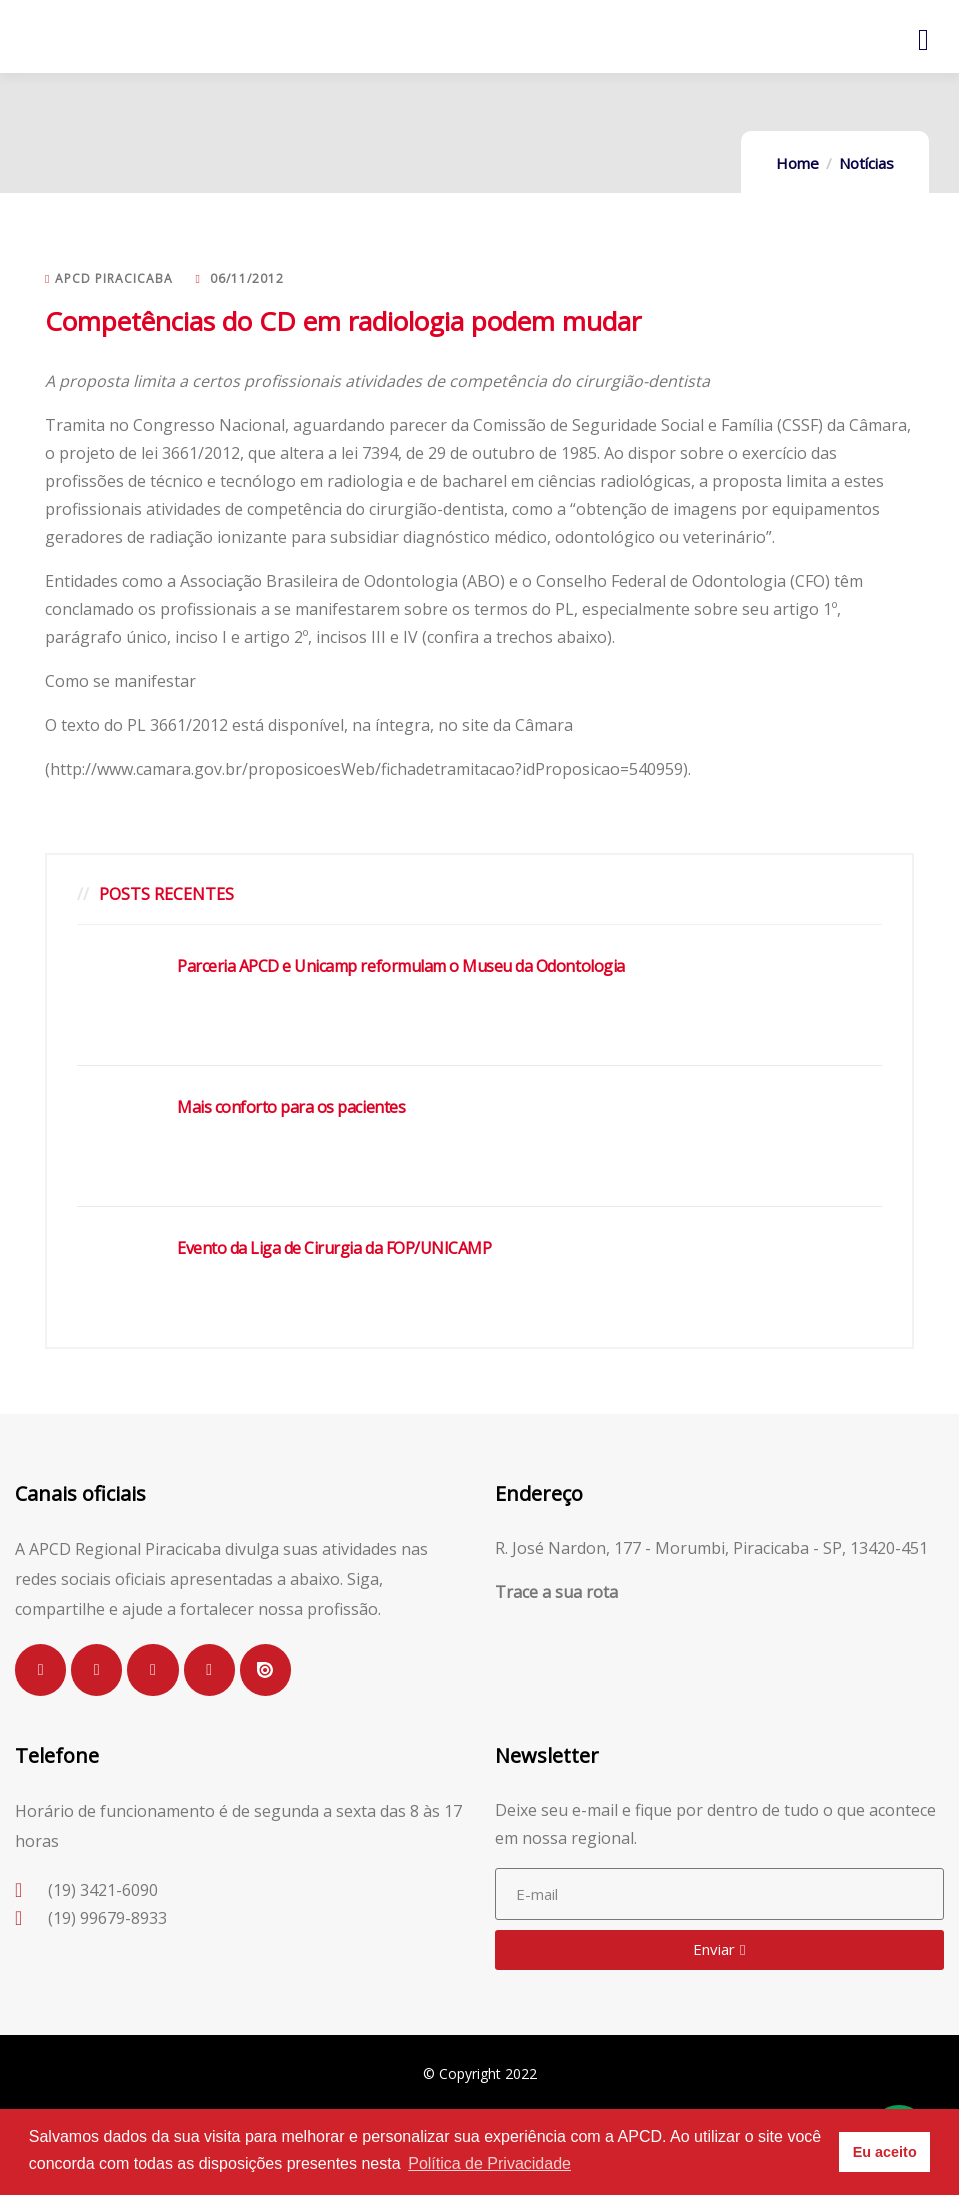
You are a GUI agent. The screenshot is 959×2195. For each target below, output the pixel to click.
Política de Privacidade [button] (489, 2163)
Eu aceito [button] (885, 2152)
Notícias (866, 163)
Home (797, 163)
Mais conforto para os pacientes (291, 1107)
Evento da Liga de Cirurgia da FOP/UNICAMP (334, 1248)
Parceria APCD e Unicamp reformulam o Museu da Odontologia (401, 966)
